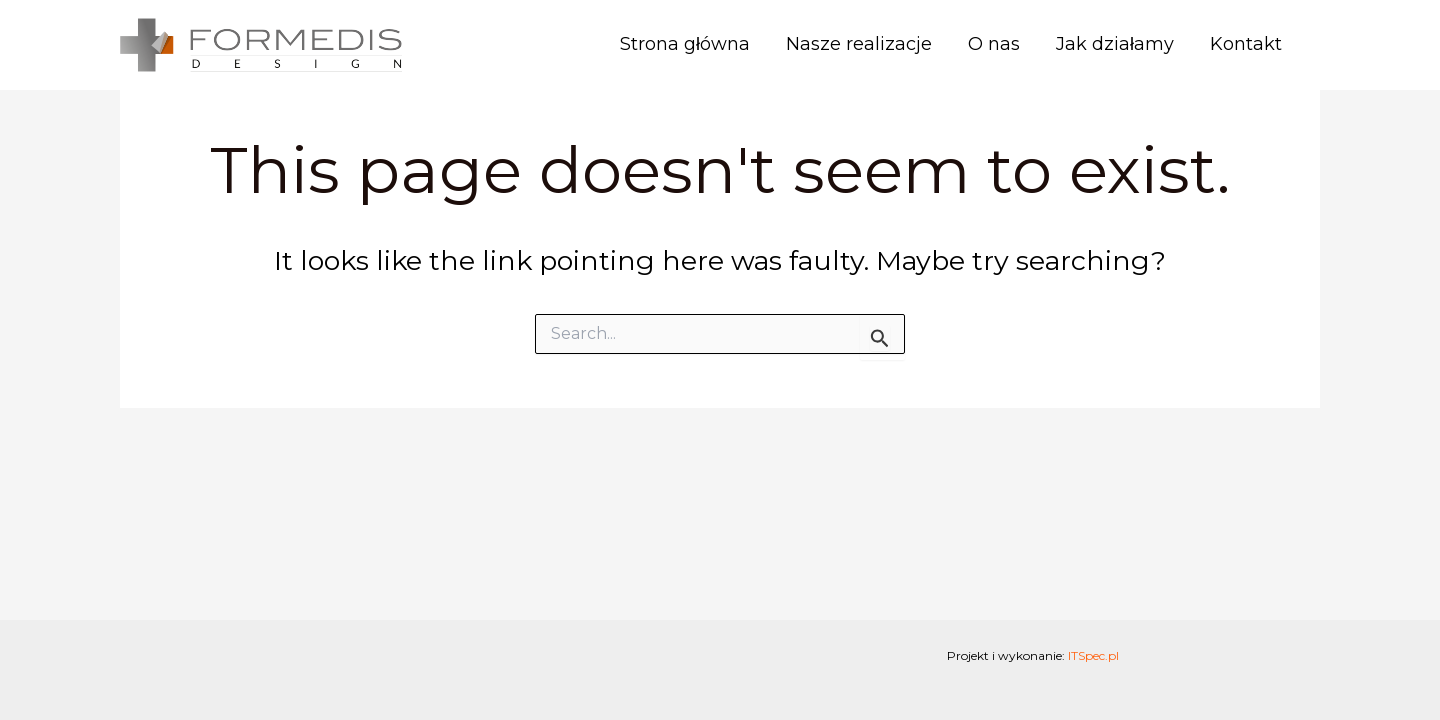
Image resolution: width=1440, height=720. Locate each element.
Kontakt (1246, 44)
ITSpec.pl (1093, 655)
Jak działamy (1115, 44)
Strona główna (685, 44)
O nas (994, 44)
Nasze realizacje (859, 44)
